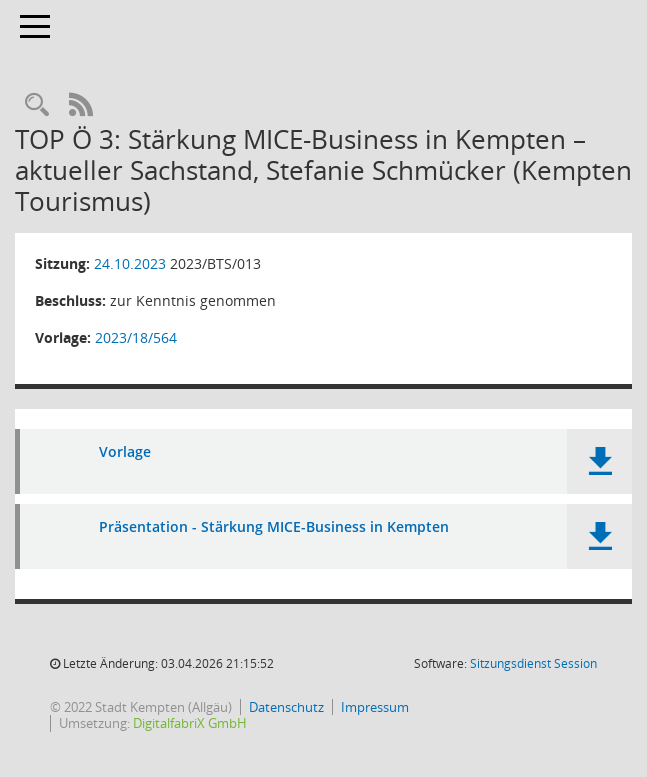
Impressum (375, 707)
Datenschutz (286, 707)
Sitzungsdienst (533, 663)
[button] (599, 461)
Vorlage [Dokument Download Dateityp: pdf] (125, 452)
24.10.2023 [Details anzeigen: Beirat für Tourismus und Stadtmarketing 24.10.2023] (130, 263)
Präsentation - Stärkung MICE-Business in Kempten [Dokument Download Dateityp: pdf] (274, 527)
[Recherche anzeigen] (37, 105)
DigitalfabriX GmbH (190, 723)
